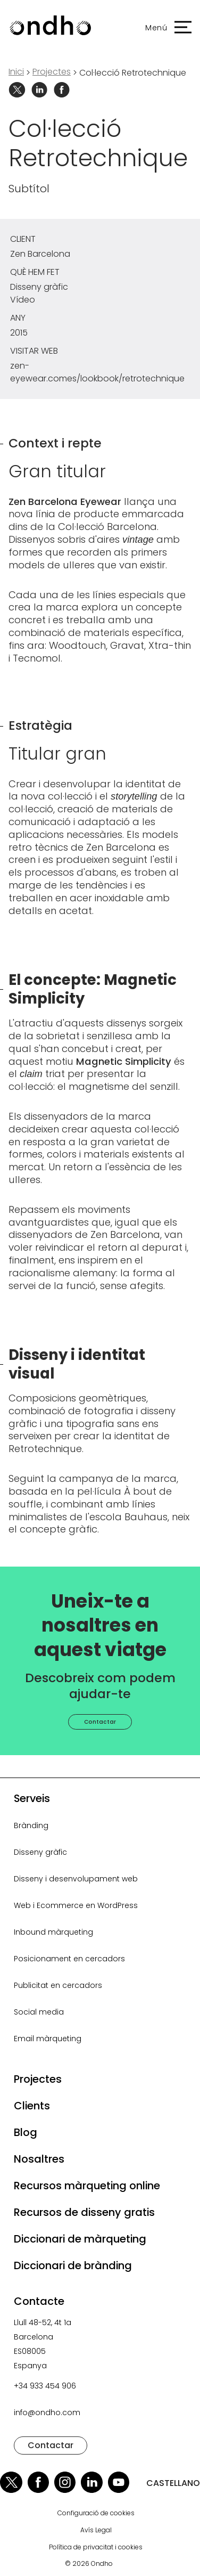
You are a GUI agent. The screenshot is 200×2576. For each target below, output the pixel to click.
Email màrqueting (47, 2038)
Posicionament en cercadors (69, 1958)
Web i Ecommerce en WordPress (76, 1905)
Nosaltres (39, 2158)
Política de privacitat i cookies (96, 2547)
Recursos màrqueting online (87, 2185)
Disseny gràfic (40, 1852)
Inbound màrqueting (53, 1932)
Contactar (100, 1722)
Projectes (38, 2079)
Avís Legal (96, 2530)
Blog (25, 2132)
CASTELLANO (173, 2483)
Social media (39, 2012)
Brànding (31, 1825)
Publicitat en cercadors (58, 1985)
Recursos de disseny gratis (84, 2212)
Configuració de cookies (96, 2513)
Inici (16, 72)
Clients (32, 2105)
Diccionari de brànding (73, 2265)
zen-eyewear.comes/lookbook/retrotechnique (97, 372)
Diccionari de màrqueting (80, 2238)
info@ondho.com (47, 2412)
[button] (163, 28)
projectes (51, 72)
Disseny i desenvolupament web (76, 1878)
